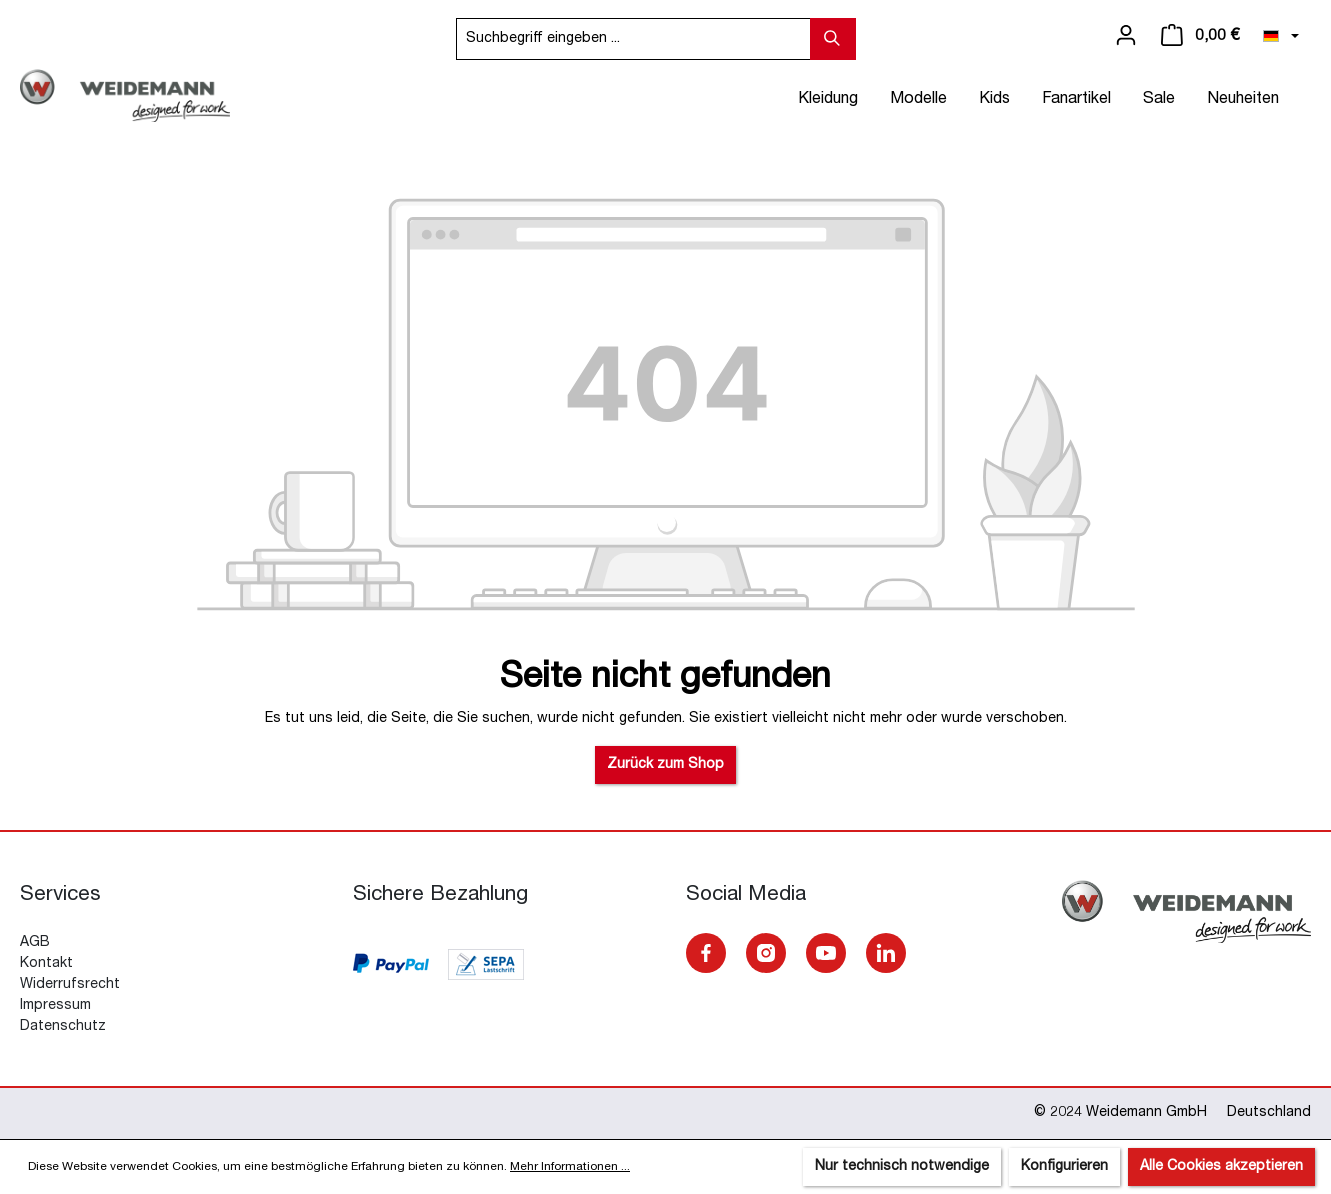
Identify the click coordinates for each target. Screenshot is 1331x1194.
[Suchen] (833, 39)
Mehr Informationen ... (570, 1167)
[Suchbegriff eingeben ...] (633, 39)
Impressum (55, 1006)
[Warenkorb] (1200, 36)
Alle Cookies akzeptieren (1221, 1167)
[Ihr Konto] (1126, 36)
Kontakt (46, 964)
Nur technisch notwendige (902, 1167)
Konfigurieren (1064, 1167)
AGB (35, 943)
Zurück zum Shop (665, 765)
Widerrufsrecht (70, 985)
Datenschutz (63, 1027)
